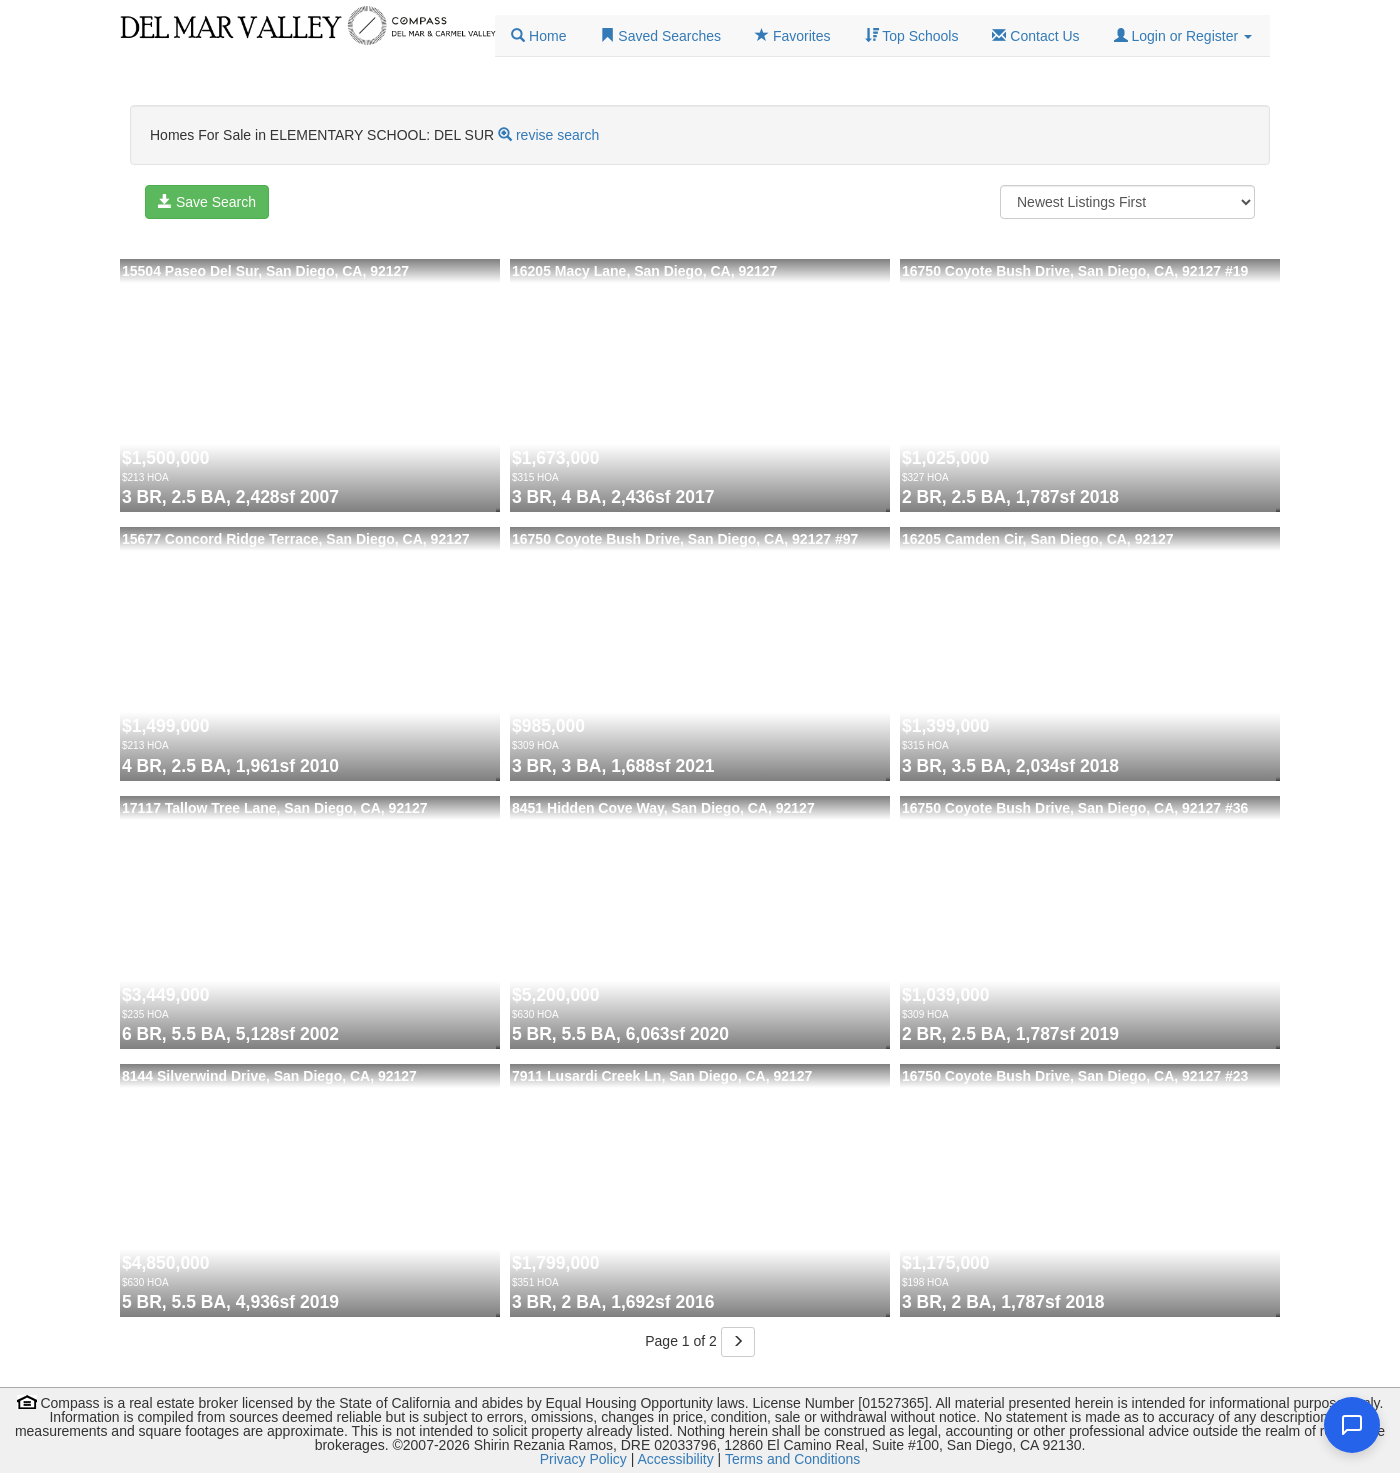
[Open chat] (1352, 1425)
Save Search (207, 202)
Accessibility (675, 1459)
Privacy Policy (583, 1459)
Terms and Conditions (792, 1459)
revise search (557, 135)
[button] (1183, 36)
